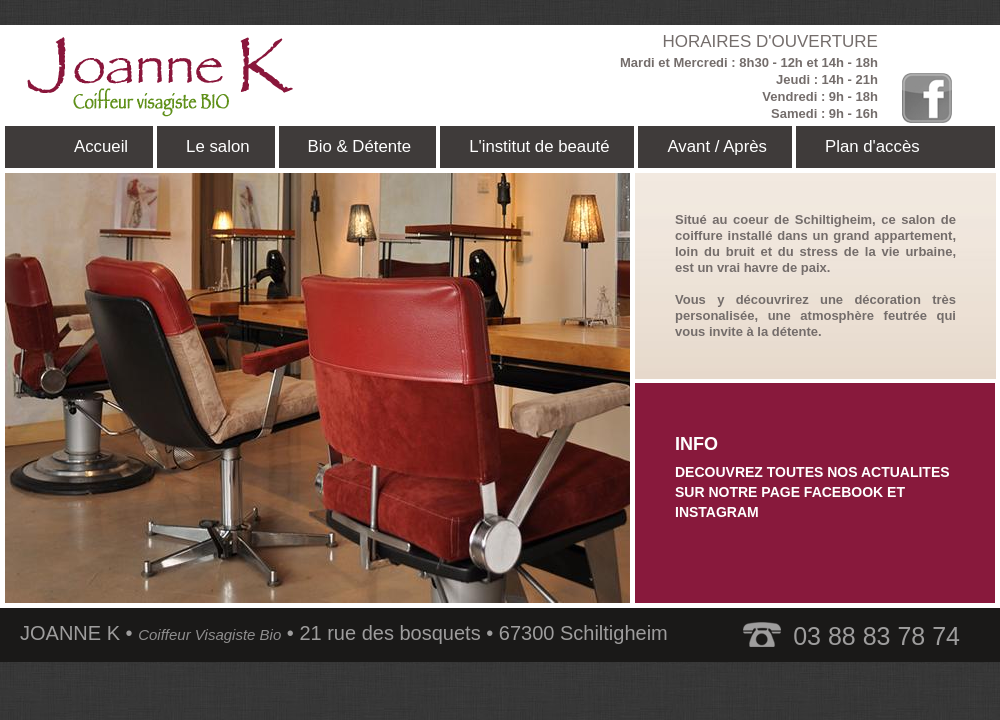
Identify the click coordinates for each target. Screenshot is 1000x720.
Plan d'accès (872, 146)
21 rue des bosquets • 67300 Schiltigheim (483, 633)
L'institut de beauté (539, 146)
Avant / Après (717, 146)
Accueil (101, 146)
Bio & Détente (360, 146)
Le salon (217, 146)
